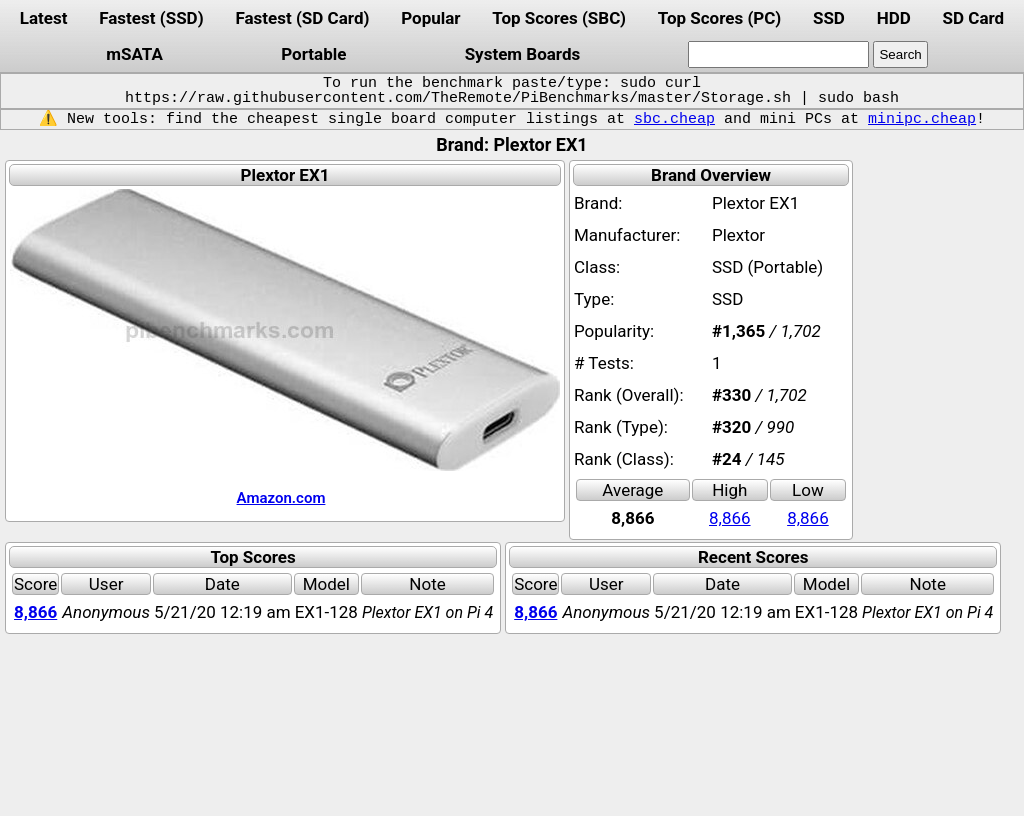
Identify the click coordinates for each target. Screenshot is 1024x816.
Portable (313, 54)
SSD (829, 18)
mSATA (134, 54)
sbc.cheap (674, 119)
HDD (894, 18)
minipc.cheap (922, 119)
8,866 (730, 518)
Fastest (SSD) (151, 18)
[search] (778, 54)
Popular (430, 18)
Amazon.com (281, 498)
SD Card (974, 18)
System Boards (523, 54)
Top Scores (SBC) (559, 18)
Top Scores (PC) (719, 18)
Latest (44, 18)
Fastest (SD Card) (302, 18)
